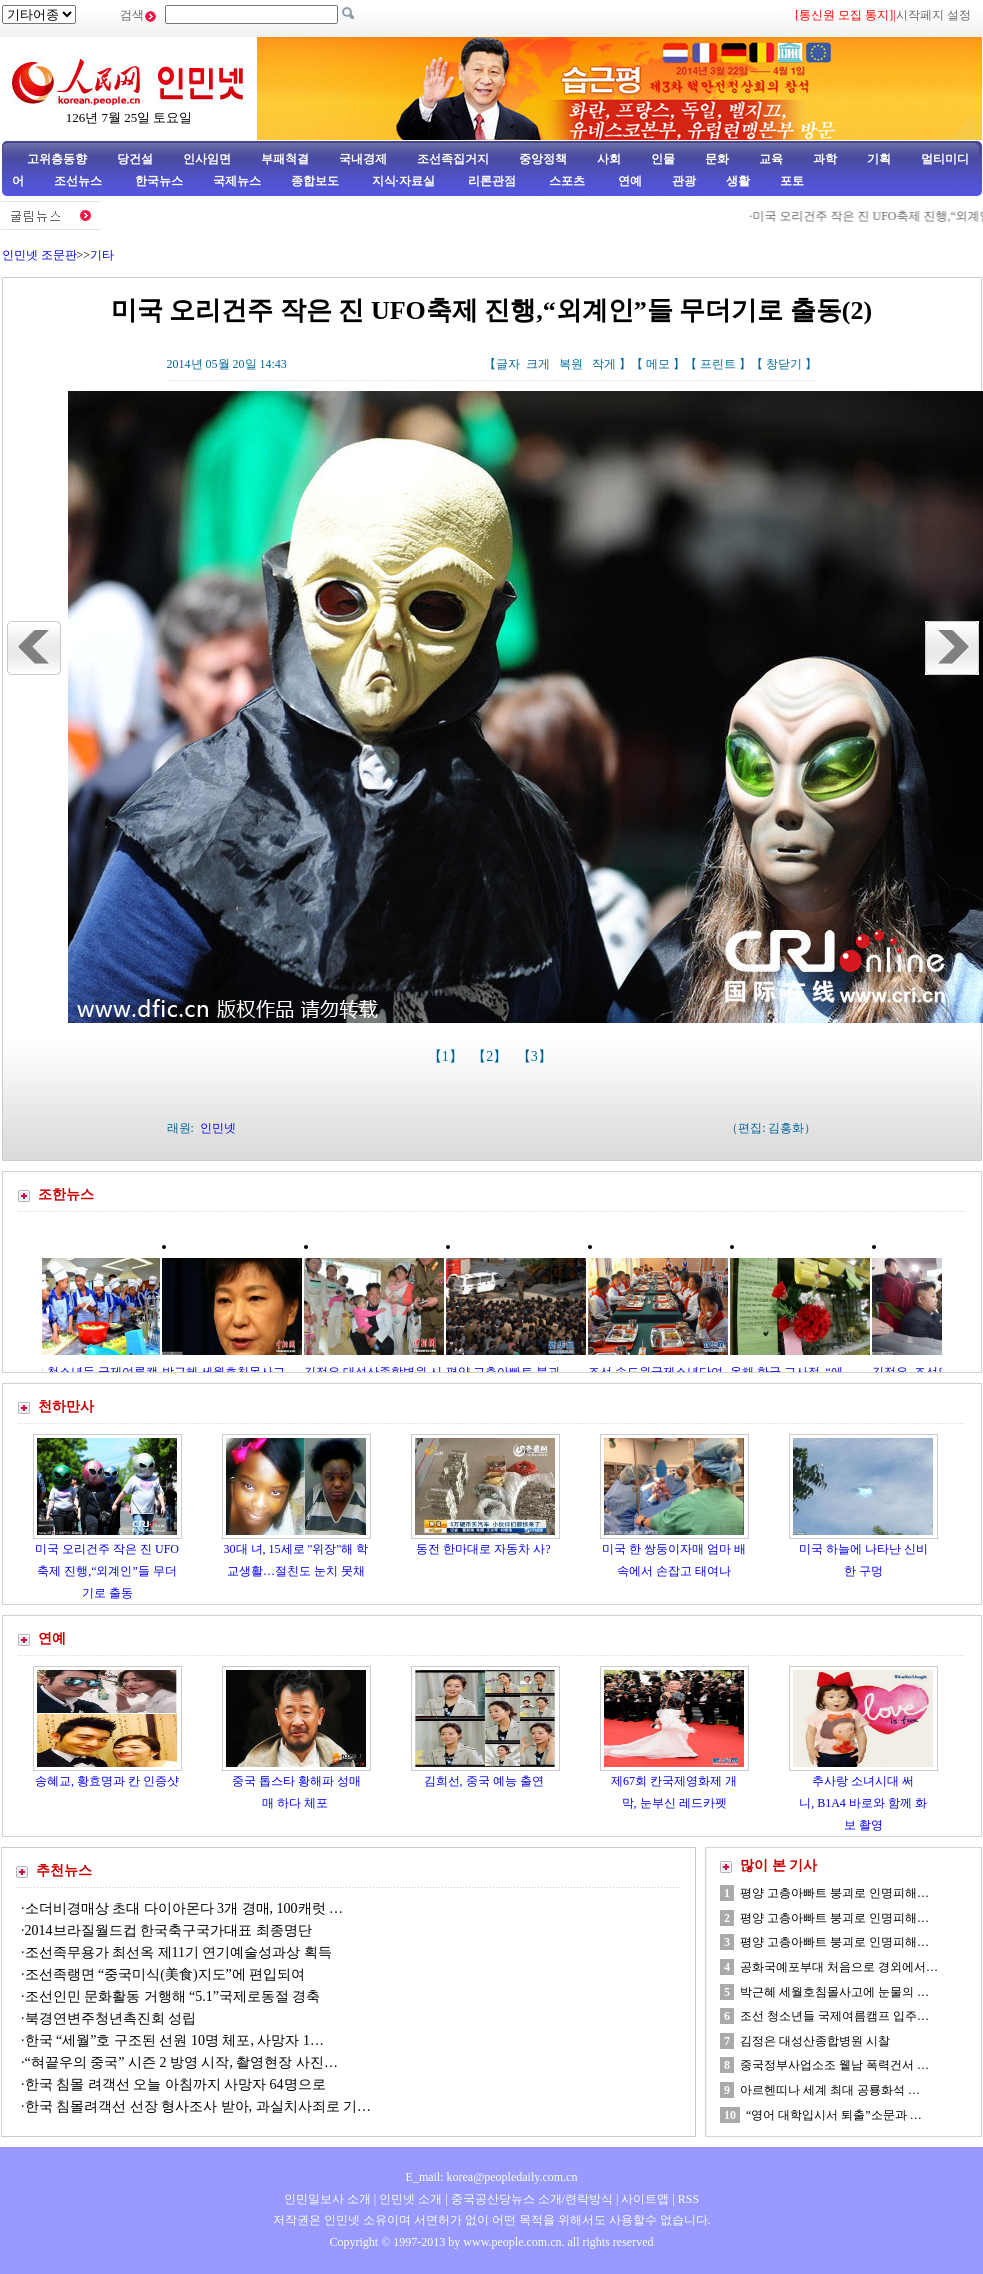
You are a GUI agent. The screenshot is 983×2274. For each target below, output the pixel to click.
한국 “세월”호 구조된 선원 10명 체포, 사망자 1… (174, 2040)
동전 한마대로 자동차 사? (484, 1549)
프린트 (718, 364)
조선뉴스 (79, 181)
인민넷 (218, 1128)
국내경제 (363, 159)
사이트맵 (645, 2199)
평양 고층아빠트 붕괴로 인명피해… (834, 1893)
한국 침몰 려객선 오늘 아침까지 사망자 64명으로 (177, 2084)
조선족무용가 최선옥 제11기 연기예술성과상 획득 (178, 1952)
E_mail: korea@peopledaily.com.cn (492, 2177)
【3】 (536, 1056)
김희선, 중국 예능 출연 (485, 1781)
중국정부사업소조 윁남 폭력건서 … (834, 2065)
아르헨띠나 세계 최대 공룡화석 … (830, 2090)
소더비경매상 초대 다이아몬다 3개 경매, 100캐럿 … (184, 1908)
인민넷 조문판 (39, 255)
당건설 (135, 159)
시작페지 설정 (933, 15)
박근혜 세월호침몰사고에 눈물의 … (834, 1992)
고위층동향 (57, 159)
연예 (628, 181)
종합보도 (315, 181)
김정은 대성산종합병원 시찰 (815, 2041)
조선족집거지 (453, 159)
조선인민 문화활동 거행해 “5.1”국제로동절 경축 (173, 1996)
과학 (825, 159)
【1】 (447, 1056)
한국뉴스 (159, 181)
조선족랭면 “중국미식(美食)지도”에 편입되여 (165, 1974)
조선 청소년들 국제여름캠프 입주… (834, 2016)
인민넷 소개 (409, 2199)
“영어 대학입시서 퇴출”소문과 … (834, 2115)
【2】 (491, 1056)
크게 (538, 364)
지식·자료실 (405, 181)
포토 (792, 181)
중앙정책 (543, 159)
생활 (738, 181)
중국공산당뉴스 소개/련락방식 (532, 2199)
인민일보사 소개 (327, 2199)
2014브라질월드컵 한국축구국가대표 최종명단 (168, 1930)
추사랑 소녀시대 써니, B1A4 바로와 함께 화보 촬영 (863, 1802)
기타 (102, 255)
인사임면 (207, 159)
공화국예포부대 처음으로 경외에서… (839, 1967)
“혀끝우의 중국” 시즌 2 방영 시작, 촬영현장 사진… (181, 2062)
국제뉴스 (237, 181)
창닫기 (784, 364)
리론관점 (492, 181)
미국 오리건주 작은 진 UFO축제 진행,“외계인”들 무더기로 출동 (107, 1570)
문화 (717, 159)
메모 (658, 364)
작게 (604, 364)
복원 (571, 364)
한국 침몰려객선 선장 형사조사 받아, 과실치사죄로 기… (198, 2106)
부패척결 (285, 159)
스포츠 (565, 181)
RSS (688, 2199)
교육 (771, 159)
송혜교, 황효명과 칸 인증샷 (107, 1781)
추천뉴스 (64, 1870)
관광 (684, 181)
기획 (879, 159)
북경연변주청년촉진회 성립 (111, 2018)
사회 (609, 159)
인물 (663, 159)
